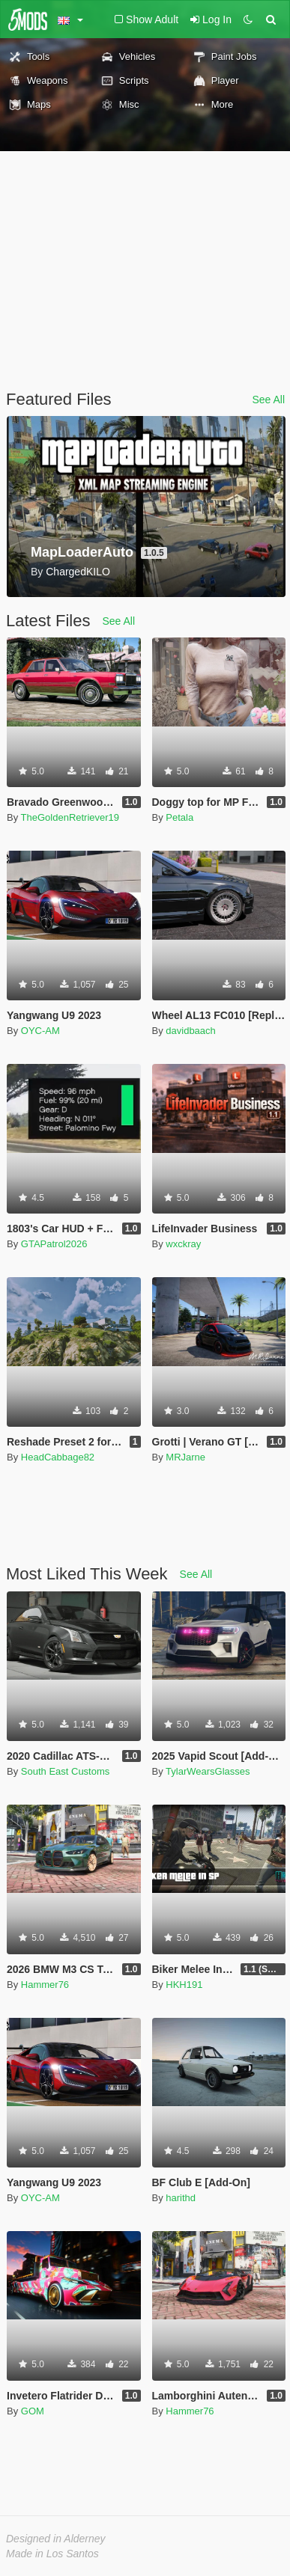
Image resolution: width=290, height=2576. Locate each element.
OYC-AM (40, 1030)
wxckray (183, 1243)
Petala (179, 817)
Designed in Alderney (56, 2539)
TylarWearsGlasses (208, 1771)
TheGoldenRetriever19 (70, 817)
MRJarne (185, 1457)
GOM (32, 2411)
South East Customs (65, 1771)
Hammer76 (45, 1984)
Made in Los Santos (52, 2554)
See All (268, 400)
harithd (181, 2197)
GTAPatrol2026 (54, 1243)
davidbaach (191, 1030)
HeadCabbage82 (57, 1457)
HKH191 (184, 1984)
